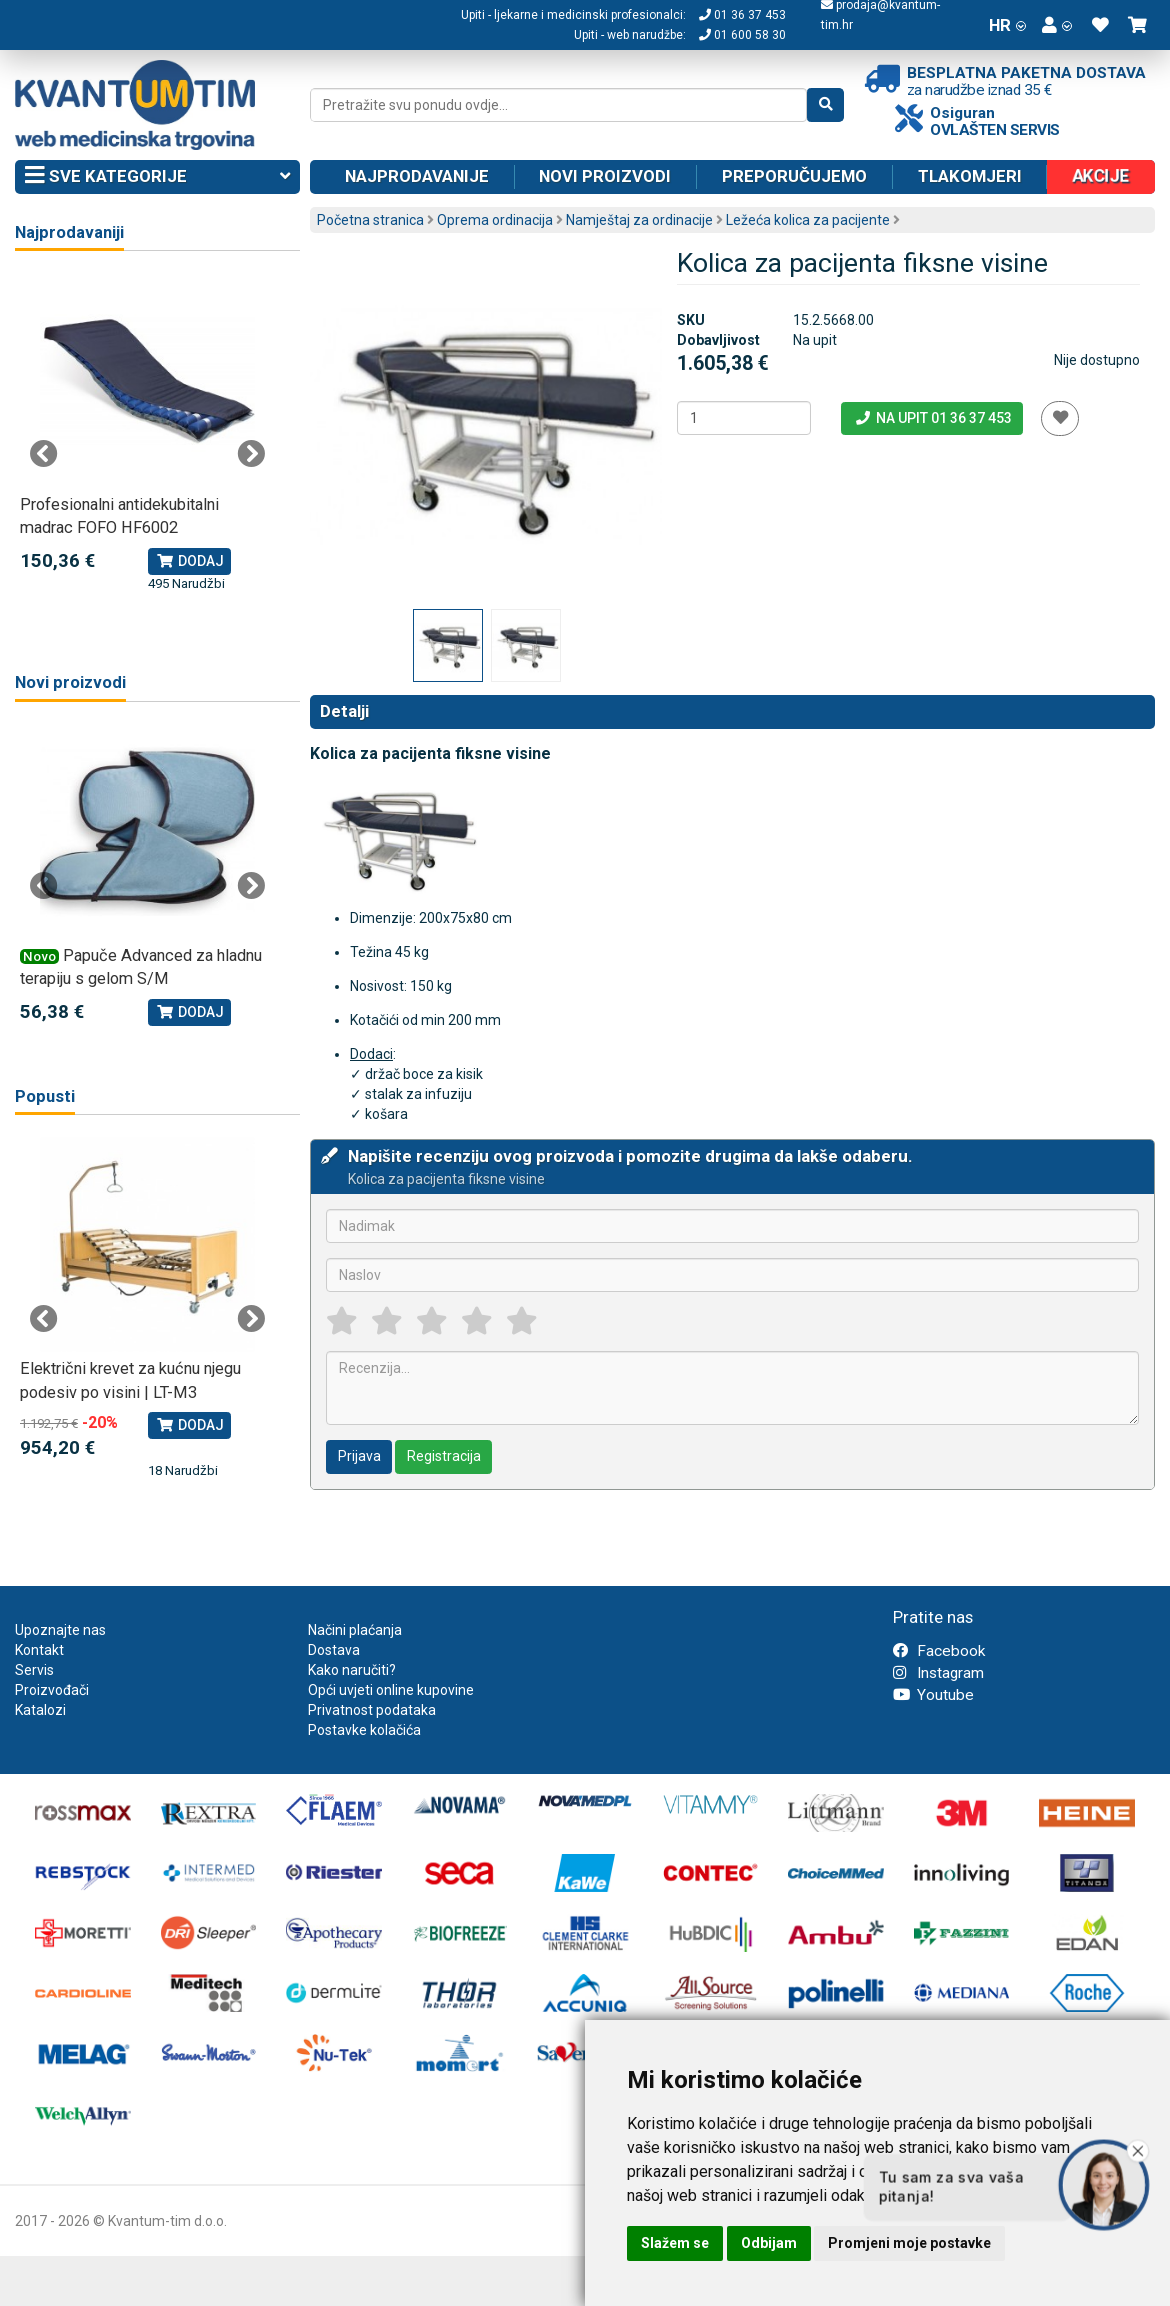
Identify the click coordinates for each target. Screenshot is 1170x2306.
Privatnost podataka (372, 1710)
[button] (1057, 25)
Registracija (444, 1456)
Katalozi (40, 1710)
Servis (34, 1670)
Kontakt (39, 1650)
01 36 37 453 (742, 15)
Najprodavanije (417, 176)
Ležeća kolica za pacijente (808, 220)
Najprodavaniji (69, 232)
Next (251, 454)
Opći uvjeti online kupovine (391, 1690)
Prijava (359, 1456)
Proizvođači (52, 1690)
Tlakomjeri (970, 176)
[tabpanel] (147, 433)
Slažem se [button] (675, 2243)
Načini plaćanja (355, 1630)
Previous (44, 454)
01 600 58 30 (742, 35)
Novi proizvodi (605, 176)
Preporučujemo (794, 176)
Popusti (45, 1096)
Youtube (933, 1695)
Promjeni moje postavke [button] (909, 2243)
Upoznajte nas (60, 1630)
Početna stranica (370, 220)
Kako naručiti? (352, 1670)
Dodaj (189, 561)
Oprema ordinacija (495, 220)
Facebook (939, 1651)
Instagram (938, 1673)
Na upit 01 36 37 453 (932, 418)
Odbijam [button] (769, 2243)
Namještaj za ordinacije (639, 220)
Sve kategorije (157, 177)
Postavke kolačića (364, 1730)
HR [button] (1007, 25)
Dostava (334, 1650)
